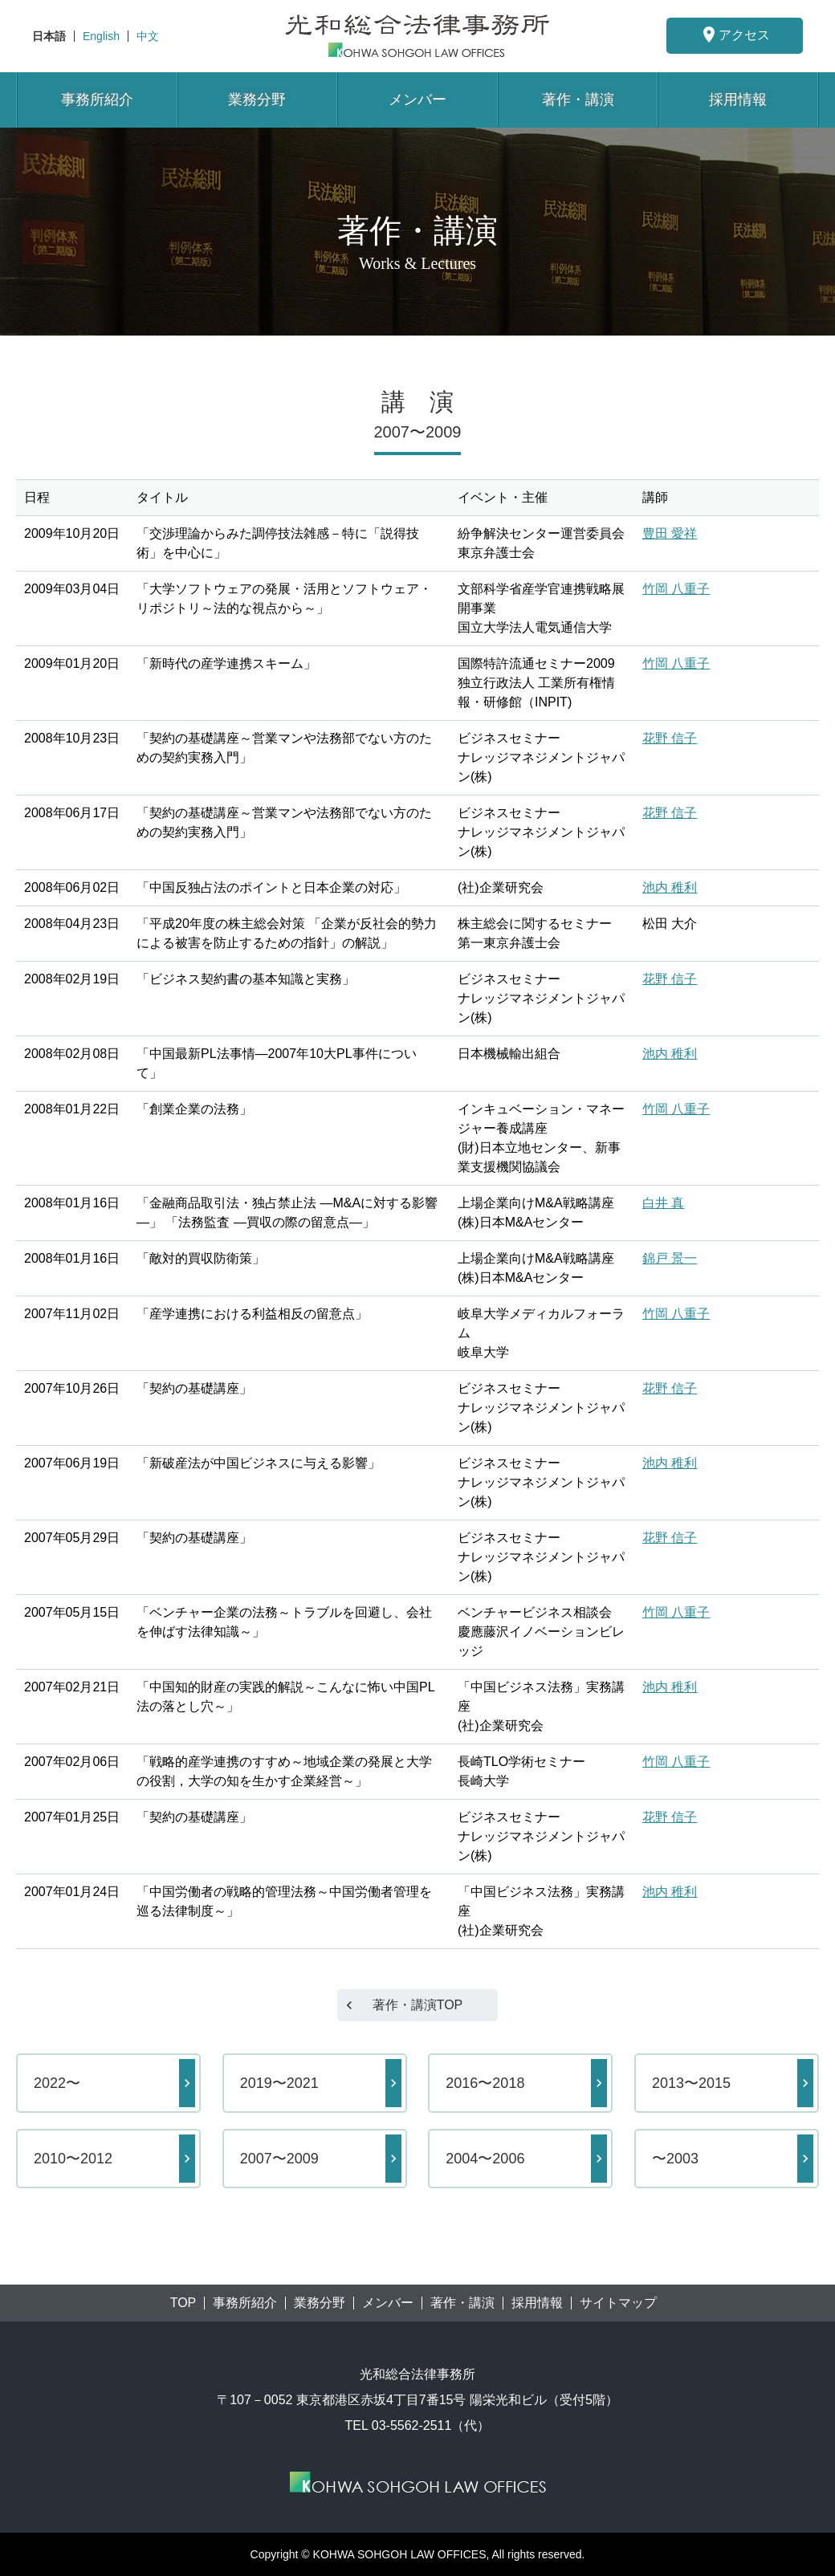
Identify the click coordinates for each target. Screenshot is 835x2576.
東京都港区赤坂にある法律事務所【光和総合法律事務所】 (417, 36)
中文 (147, 36)
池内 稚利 (669, 887)
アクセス (734, 34)
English (101, 36)
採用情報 (738, 100)
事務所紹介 (97, 100)
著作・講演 (578, 100)
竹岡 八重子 (676, 589)
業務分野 (257, 100)
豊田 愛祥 (669, 533)
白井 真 (663, 1203)
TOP (183, 2303)
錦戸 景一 (669, 1258)
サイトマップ (618, 2303)
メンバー (417, 100)
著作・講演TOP (418, 2005)
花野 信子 (669, 738)
